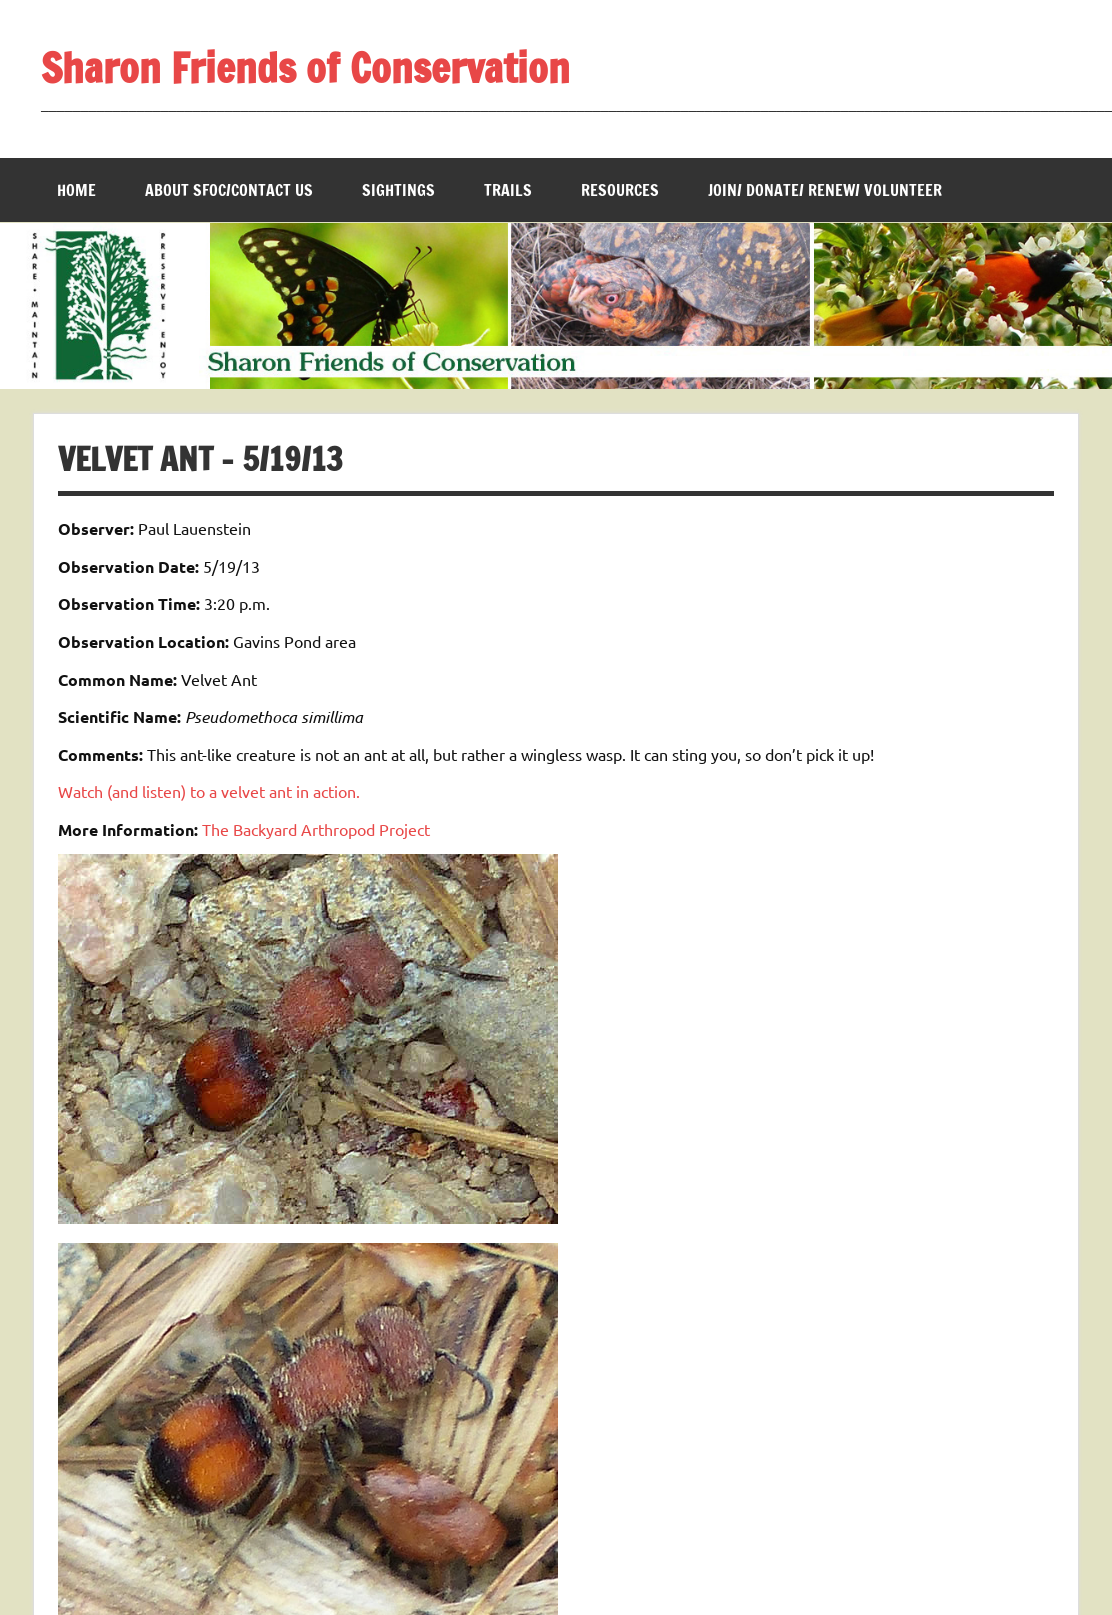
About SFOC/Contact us (229, 190)
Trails (508, 190)
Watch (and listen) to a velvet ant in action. (209, 791)
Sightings (398, 190)
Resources (620, 190)
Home (76, 190)
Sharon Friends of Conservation (305, 67)
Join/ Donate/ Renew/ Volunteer (825, 190)
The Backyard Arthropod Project (316, 829)
